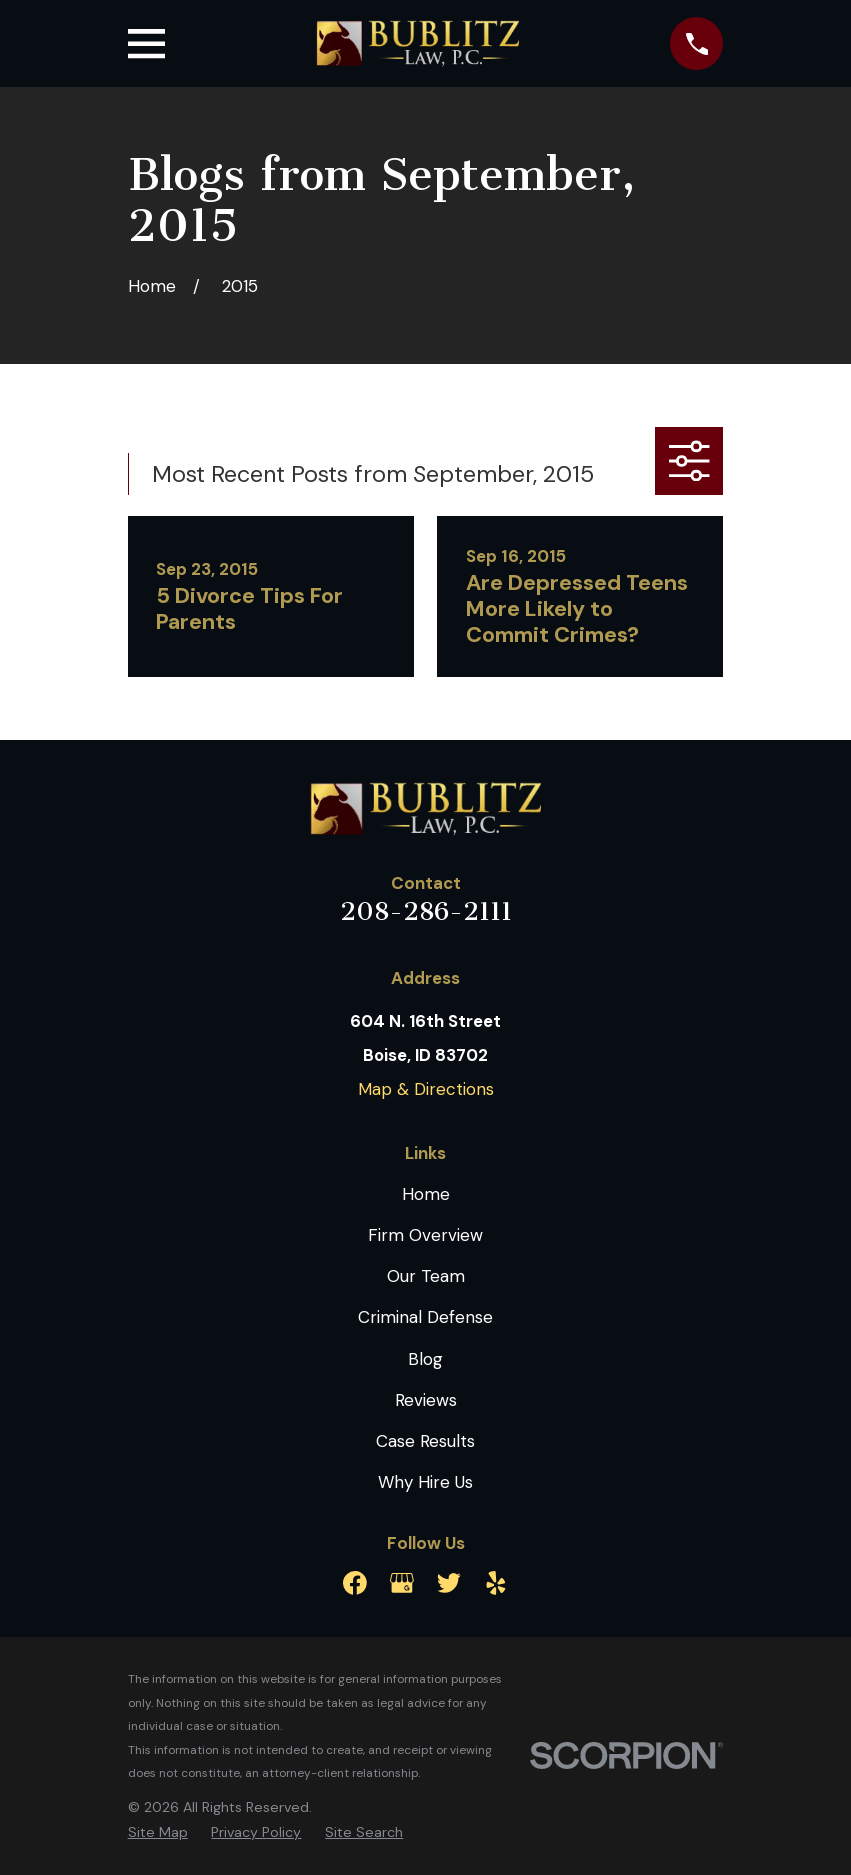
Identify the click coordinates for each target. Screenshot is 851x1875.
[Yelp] (496, 1583)
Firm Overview (425, 1235)
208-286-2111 (426, 911)
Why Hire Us (425, 1482)
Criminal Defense (425, 1317)
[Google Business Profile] (402, 1583)
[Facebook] (355, 1583)
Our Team (426, 1276)
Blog (425, 1359)
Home (426, 1194)
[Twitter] (449, 1583)
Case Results (425, 1441)
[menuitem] (158, 1832)
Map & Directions (426, 1089)
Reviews (426, 1400)
